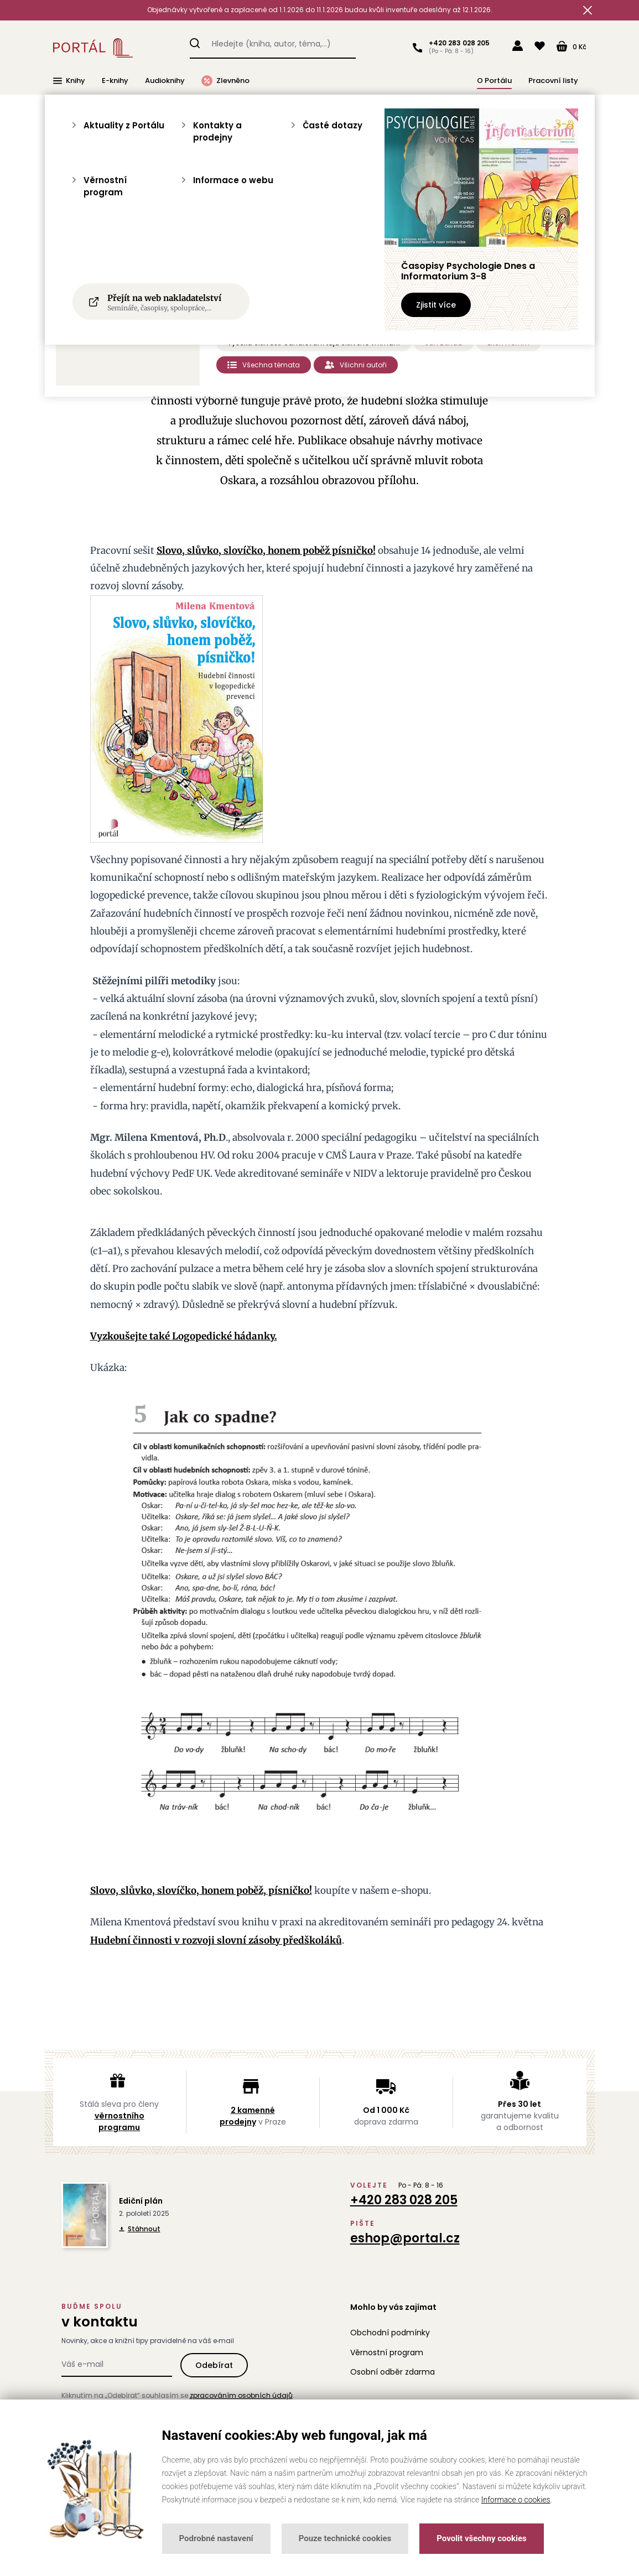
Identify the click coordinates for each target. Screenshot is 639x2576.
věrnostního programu (119, 2121)
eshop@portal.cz (405, 2238)
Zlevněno (225, 80)
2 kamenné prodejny (247, 2116)
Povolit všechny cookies (481, 2538)
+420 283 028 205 (457, 43)
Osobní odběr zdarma (392, 2371)
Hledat (195, 41)
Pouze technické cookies (345, 2538)
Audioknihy (165, 80)
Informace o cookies (515, 2499)
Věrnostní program (386, 2352)
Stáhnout (139, 2229)
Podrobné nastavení (216, 2538)
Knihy (69, 80)
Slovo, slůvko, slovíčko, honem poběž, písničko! (201, 1890)
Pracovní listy (553, 80)
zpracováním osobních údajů (241, 2395)
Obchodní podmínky (390, 2332)
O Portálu (494, 80)
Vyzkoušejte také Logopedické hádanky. (183, 1336)
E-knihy (115, 80)
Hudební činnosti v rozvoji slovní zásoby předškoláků (216, 1940)
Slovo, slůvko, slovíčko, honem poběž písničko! (266, 550)
